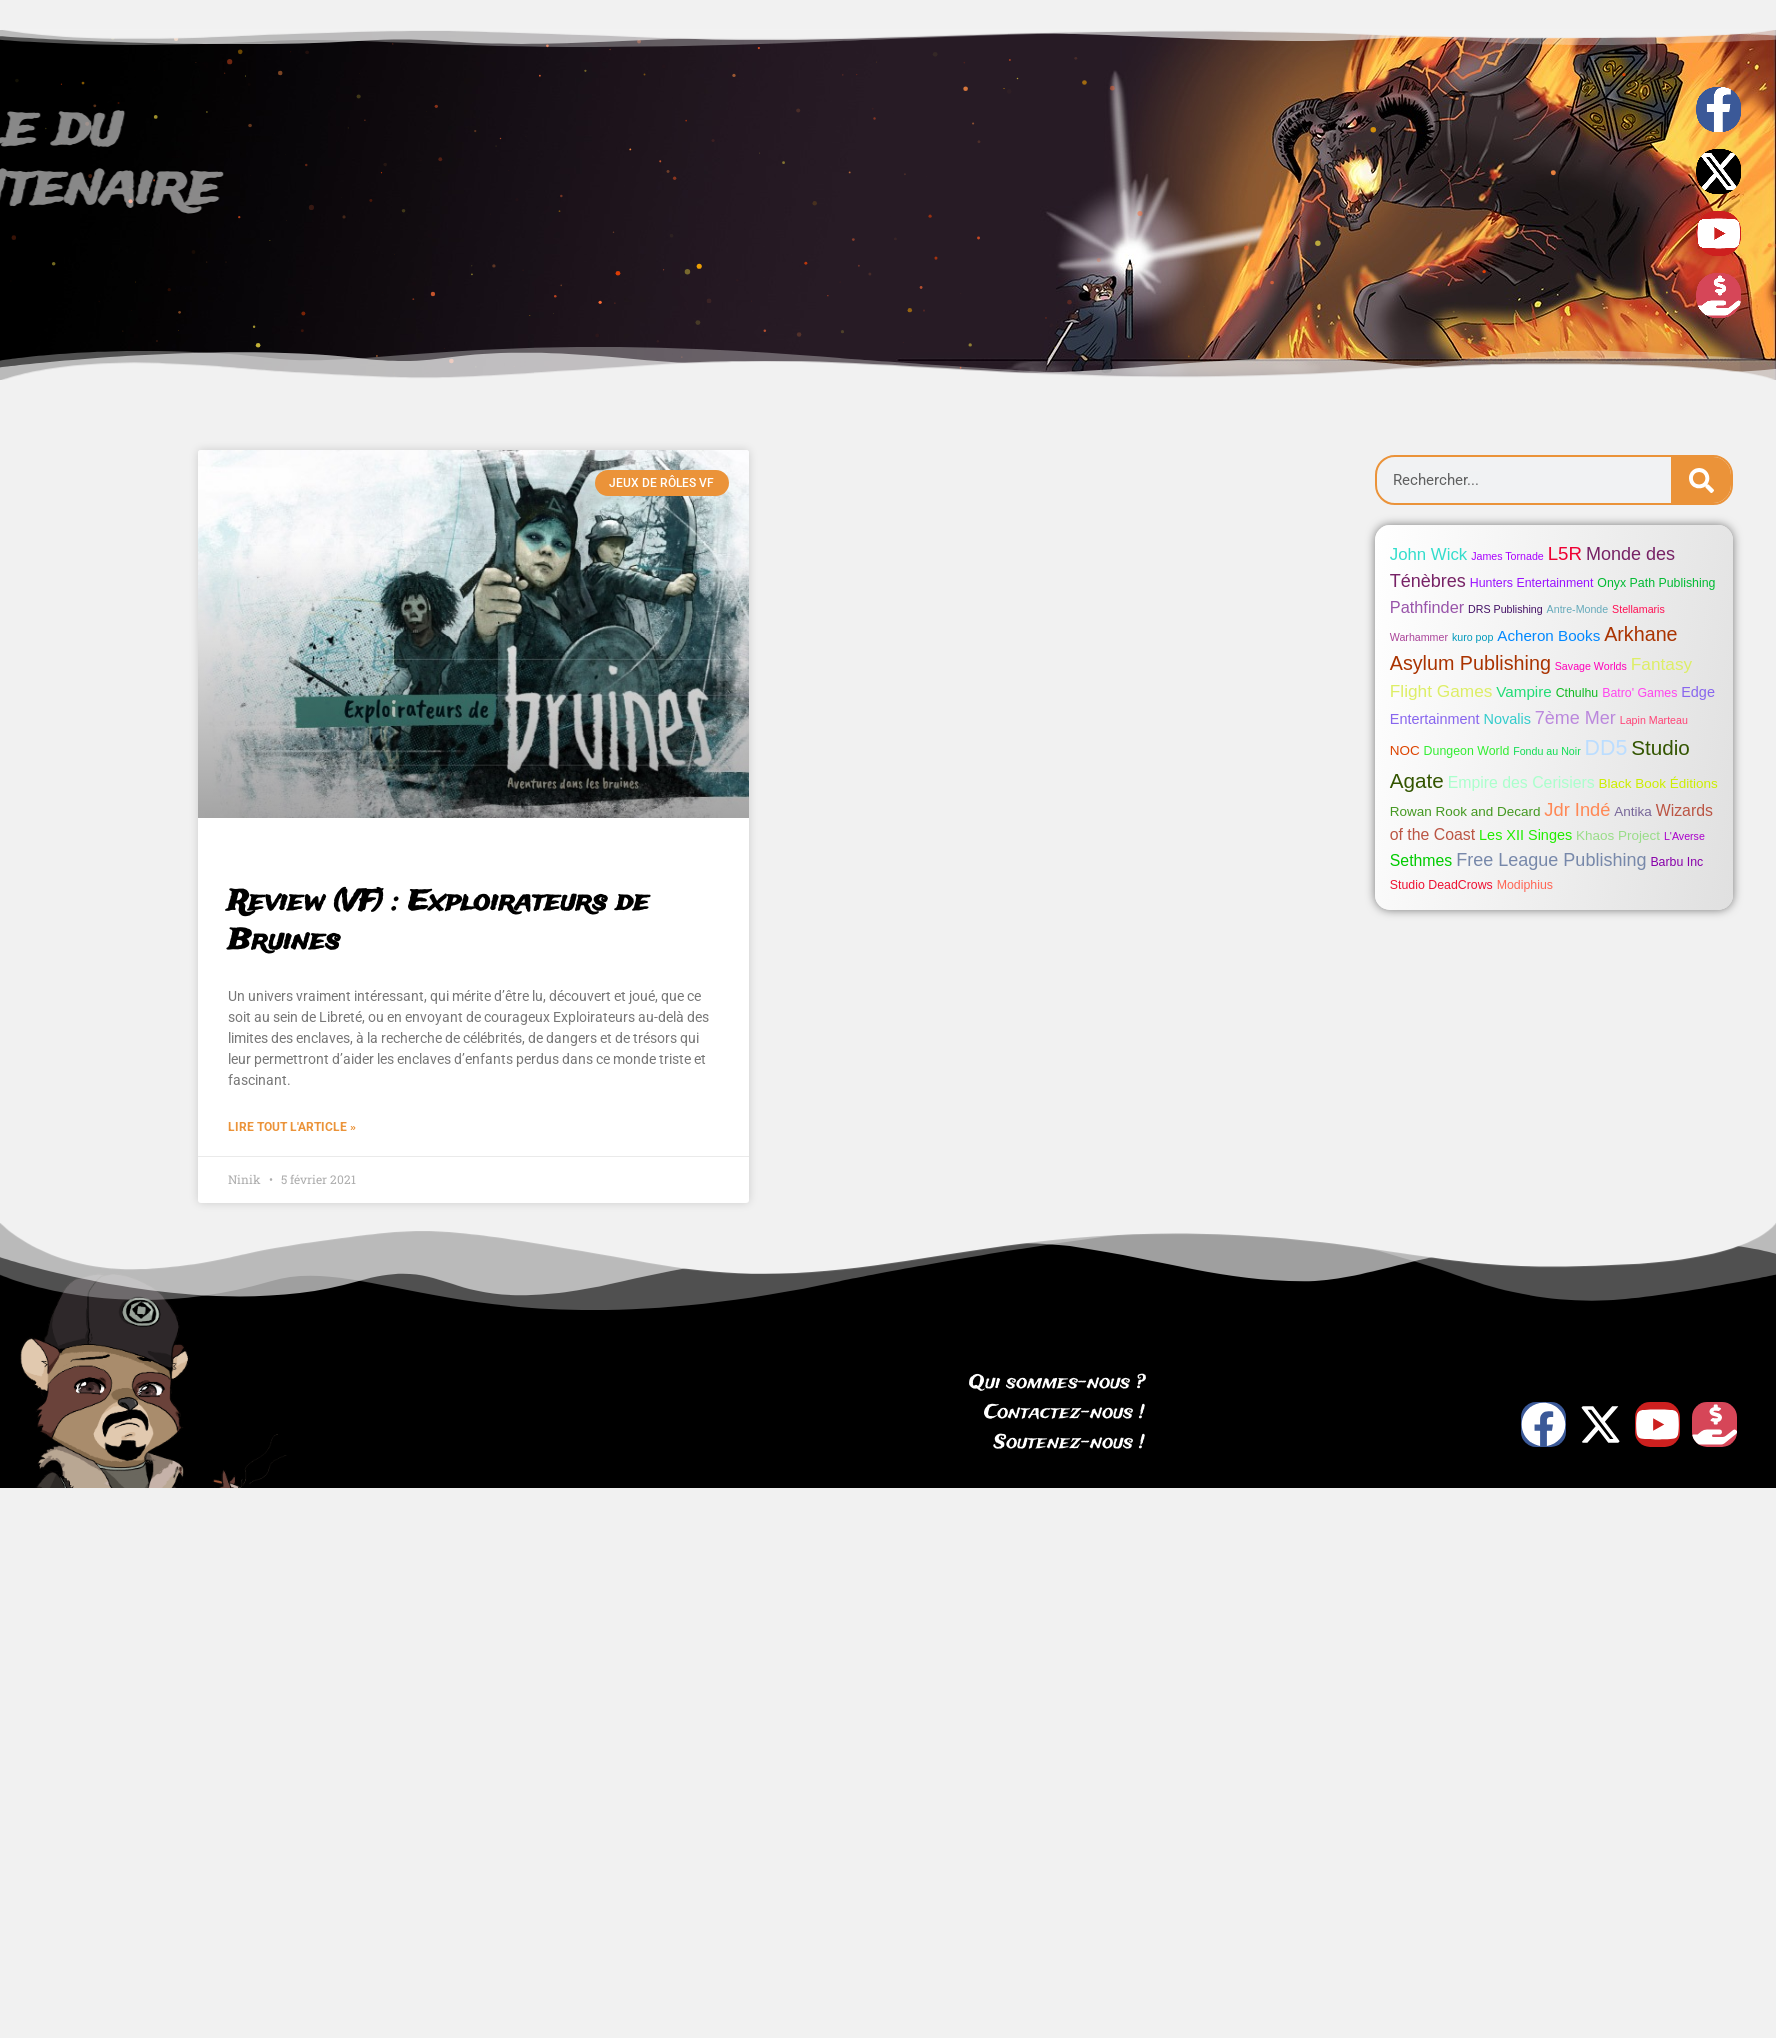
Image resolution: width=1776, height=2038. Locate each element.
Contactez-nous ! (1064, 1413)
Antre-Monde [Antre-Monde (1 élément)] (1578, 609)
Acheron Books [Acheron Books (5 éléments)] (1548, 635)
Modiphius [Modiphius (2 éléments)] (1525, 885)
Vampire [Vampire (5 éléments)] (1523, 691)
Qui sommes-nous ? (1057, 1383)
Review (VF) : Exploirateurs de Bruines (438, 922)
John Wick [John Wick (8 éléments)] (1428, 554)
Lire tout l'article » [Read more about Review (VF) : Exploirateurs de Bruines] (292, 1127)
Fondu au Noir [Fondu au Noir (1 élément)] (1547, 751)
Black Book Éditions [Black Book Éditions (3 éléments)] (1658, 783)
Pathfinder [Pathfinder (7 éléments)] (1427, 607)
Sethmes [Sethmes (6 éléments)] (1421, 860)
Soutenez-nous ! (1069, 1443)
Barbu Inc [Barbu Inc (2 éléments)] (1676, 862)
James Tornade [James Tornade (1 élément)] (1507, 556)
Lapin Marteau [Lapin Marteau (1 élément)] (1654, 720)
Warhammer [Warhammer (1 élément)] (1419, 637)
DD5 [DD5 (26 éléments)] (1606, 748)
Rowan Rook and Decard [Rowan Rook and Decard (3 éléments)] (1465, 811)
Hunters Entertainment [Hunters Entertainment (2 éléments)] (1532, 583)
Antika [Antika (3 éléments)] (1632, 811)
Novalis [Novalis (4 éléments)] (1507, 719)
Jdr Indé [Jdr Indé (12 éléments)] (1577, 809)
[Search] (1701, 480)
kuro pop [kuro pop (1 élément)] (1472, 637)
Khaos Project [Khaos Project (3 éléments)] (1618, 835)
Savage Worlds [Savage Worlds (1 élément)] (1591, 666)
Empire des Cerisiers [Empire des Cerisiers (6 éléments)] (1521, 782)
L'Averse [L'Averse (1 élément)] (1684, 836)
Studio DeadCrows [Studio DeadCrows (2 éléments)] (1441, 885)
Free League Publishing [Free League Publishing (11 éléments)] (1551, 860)
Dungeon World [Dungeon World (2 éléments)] (1467, 751)
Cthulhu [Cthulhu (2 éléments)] (1577, 693)
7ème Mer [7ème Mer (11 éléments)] (1575, 718)
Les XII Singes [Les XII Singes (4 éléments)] (1525, 835)
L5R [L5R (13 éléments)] (1565, 553)
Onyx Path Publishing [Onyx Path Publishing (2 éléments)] (1656, 583)
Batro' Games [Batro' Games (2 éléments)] (1639, 693)
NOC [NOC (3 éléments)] (1405, 750)
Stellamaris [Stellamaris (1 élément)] (1638, 609)
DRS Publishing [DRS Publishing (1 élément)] (1505, 609)
